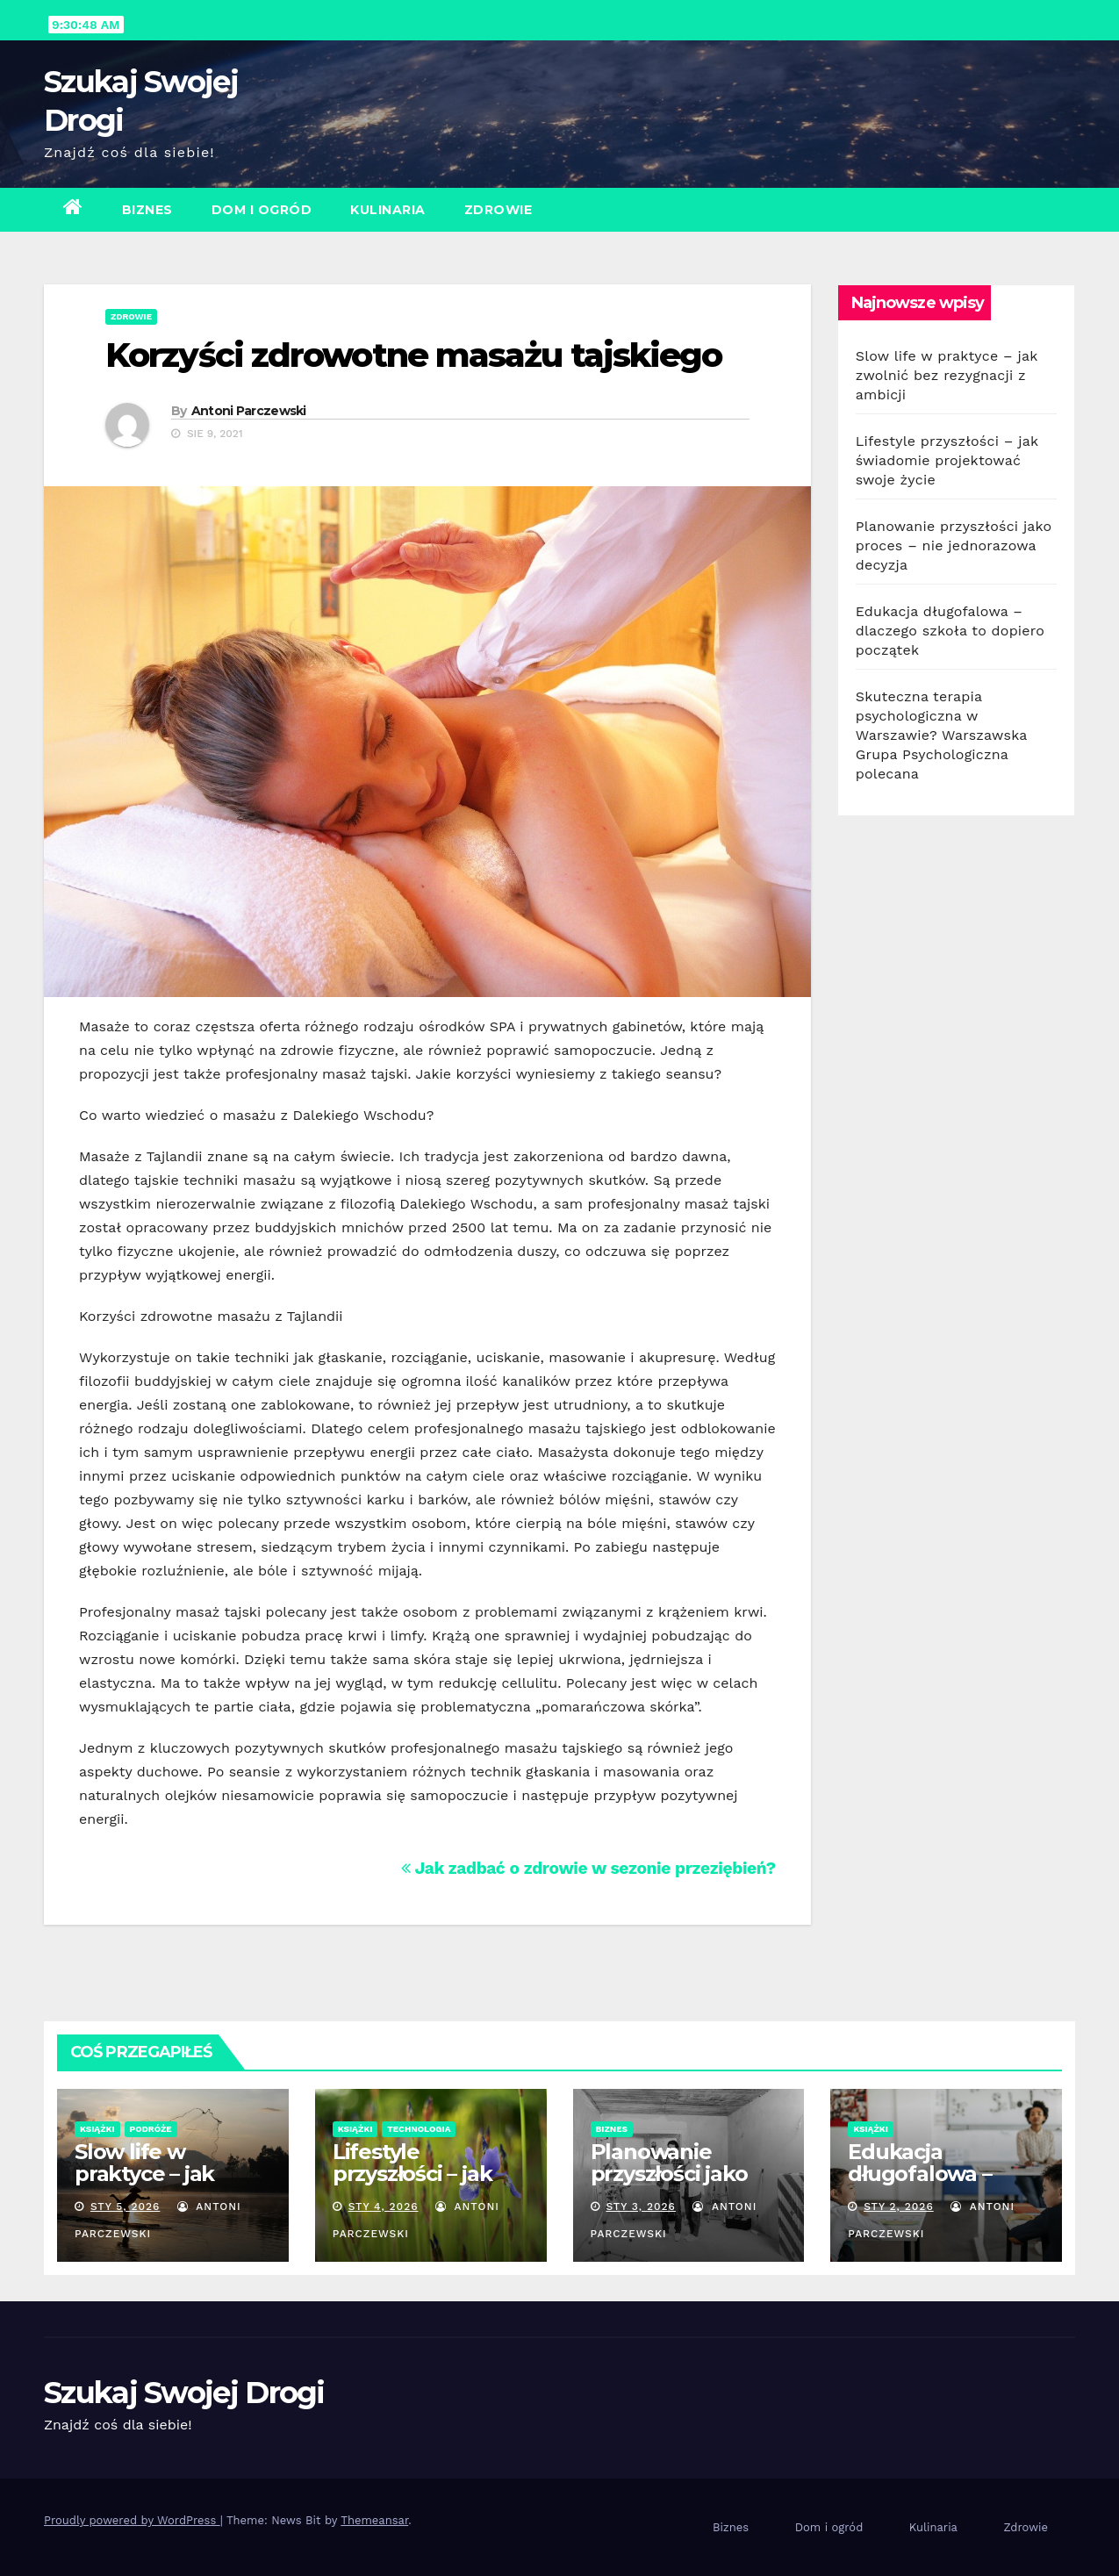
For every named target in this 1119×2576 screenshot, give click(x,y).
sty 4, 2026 (383, 2206)
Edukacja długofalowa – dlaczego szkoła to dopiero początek (950, 630)
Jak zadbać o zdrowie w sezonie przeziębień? (588, 1868)
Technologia (418, 2129)
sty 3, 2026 (641, 2206)
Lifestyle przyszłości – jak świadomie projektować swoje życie (947, 460)
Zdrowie (498, 210)
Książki (97, 2129)
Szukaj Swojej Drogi (184, 2392)
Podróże (151, 2129)
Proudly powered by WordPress (132, 2520)
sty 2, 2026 (899, 2206)
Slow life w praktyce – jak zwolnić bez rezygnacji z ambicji (946, 375)
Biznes (147, 210)
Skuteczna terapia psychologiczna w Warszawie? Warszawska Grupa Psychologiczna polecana (941, 735)
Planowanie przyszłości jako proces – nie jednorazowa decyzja (954, 545)
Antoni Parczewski (248, 411)
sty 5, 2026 (125, 2206)
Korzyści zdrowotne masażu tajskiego (413, 355)
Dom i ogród (262, 210)
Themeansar (374, 2520)
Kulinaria (388, 210)
